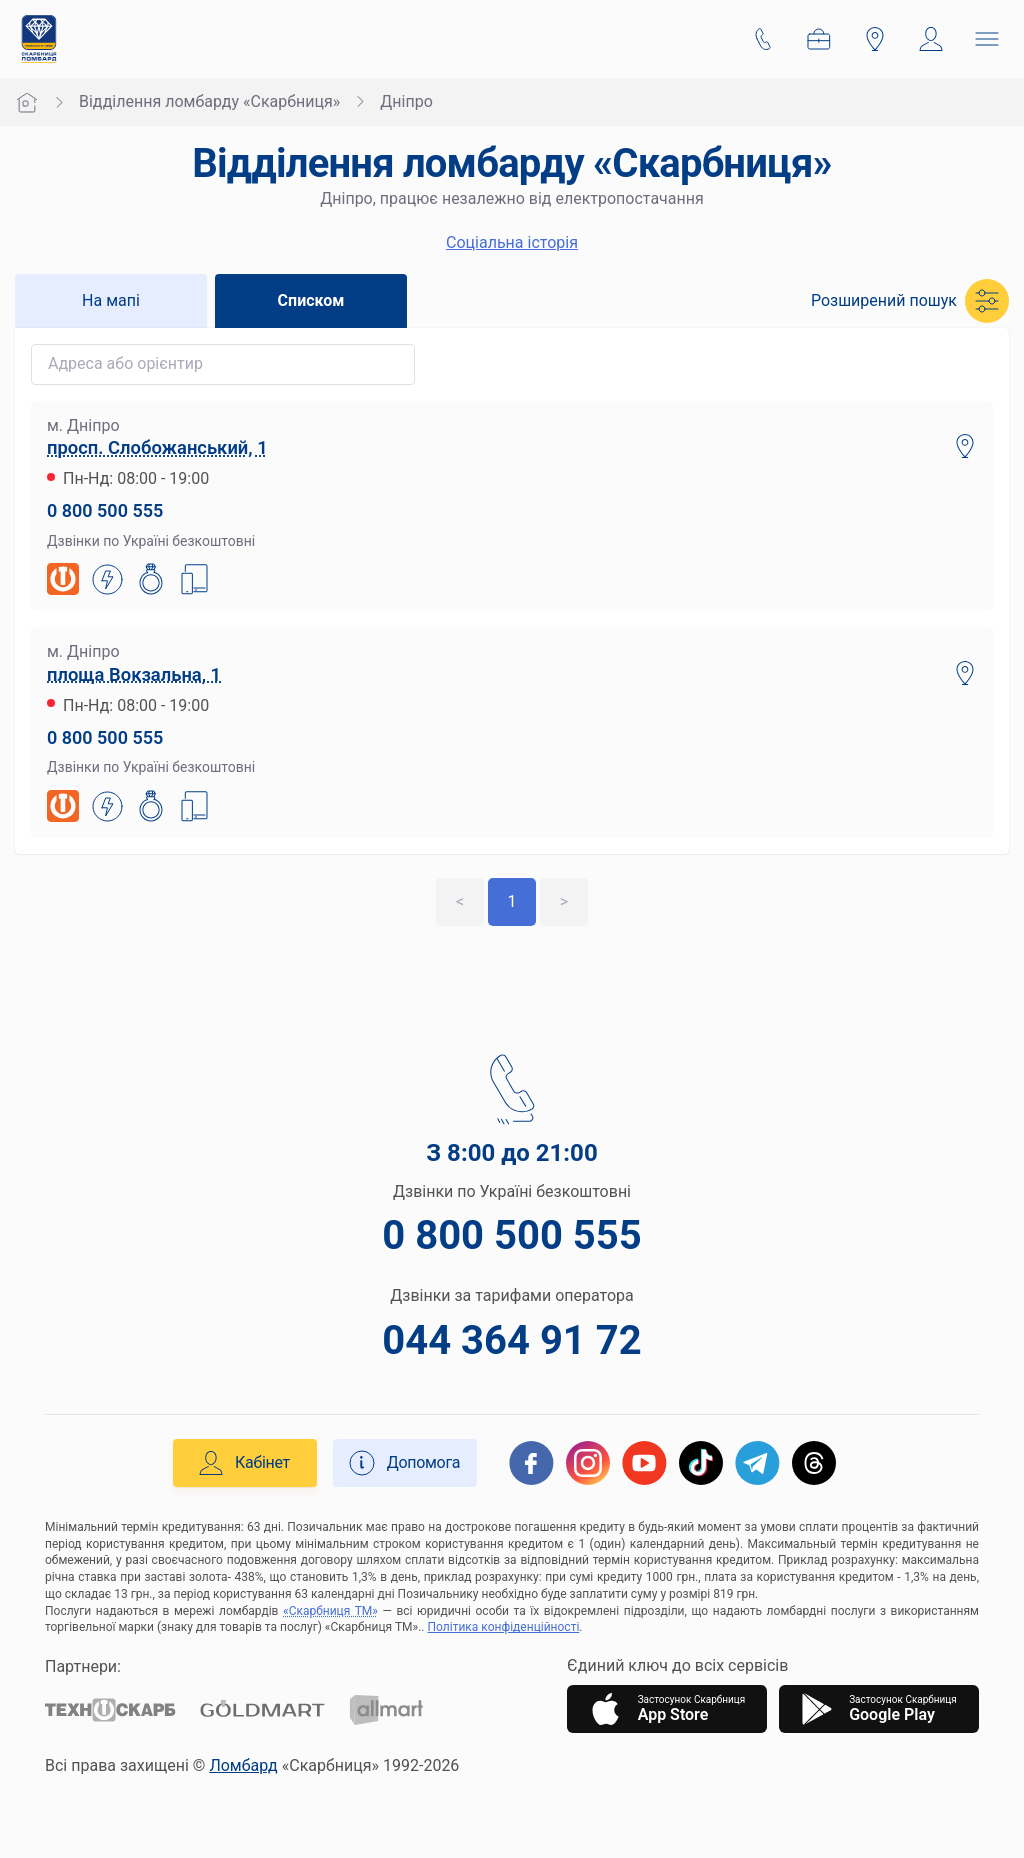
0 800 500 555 (105, 510)
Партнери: (83, 1666)
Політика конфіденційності (504, 1627)
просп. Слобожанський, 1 (157, 447)
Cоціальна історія (512, 242)
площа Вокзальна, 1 (134, 674)
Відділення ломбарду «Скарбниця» (209, 101)
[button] (910, 301)
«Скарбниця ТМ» (330, 1611)
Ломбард (243, 1765)
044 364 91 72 (511, 1340)
